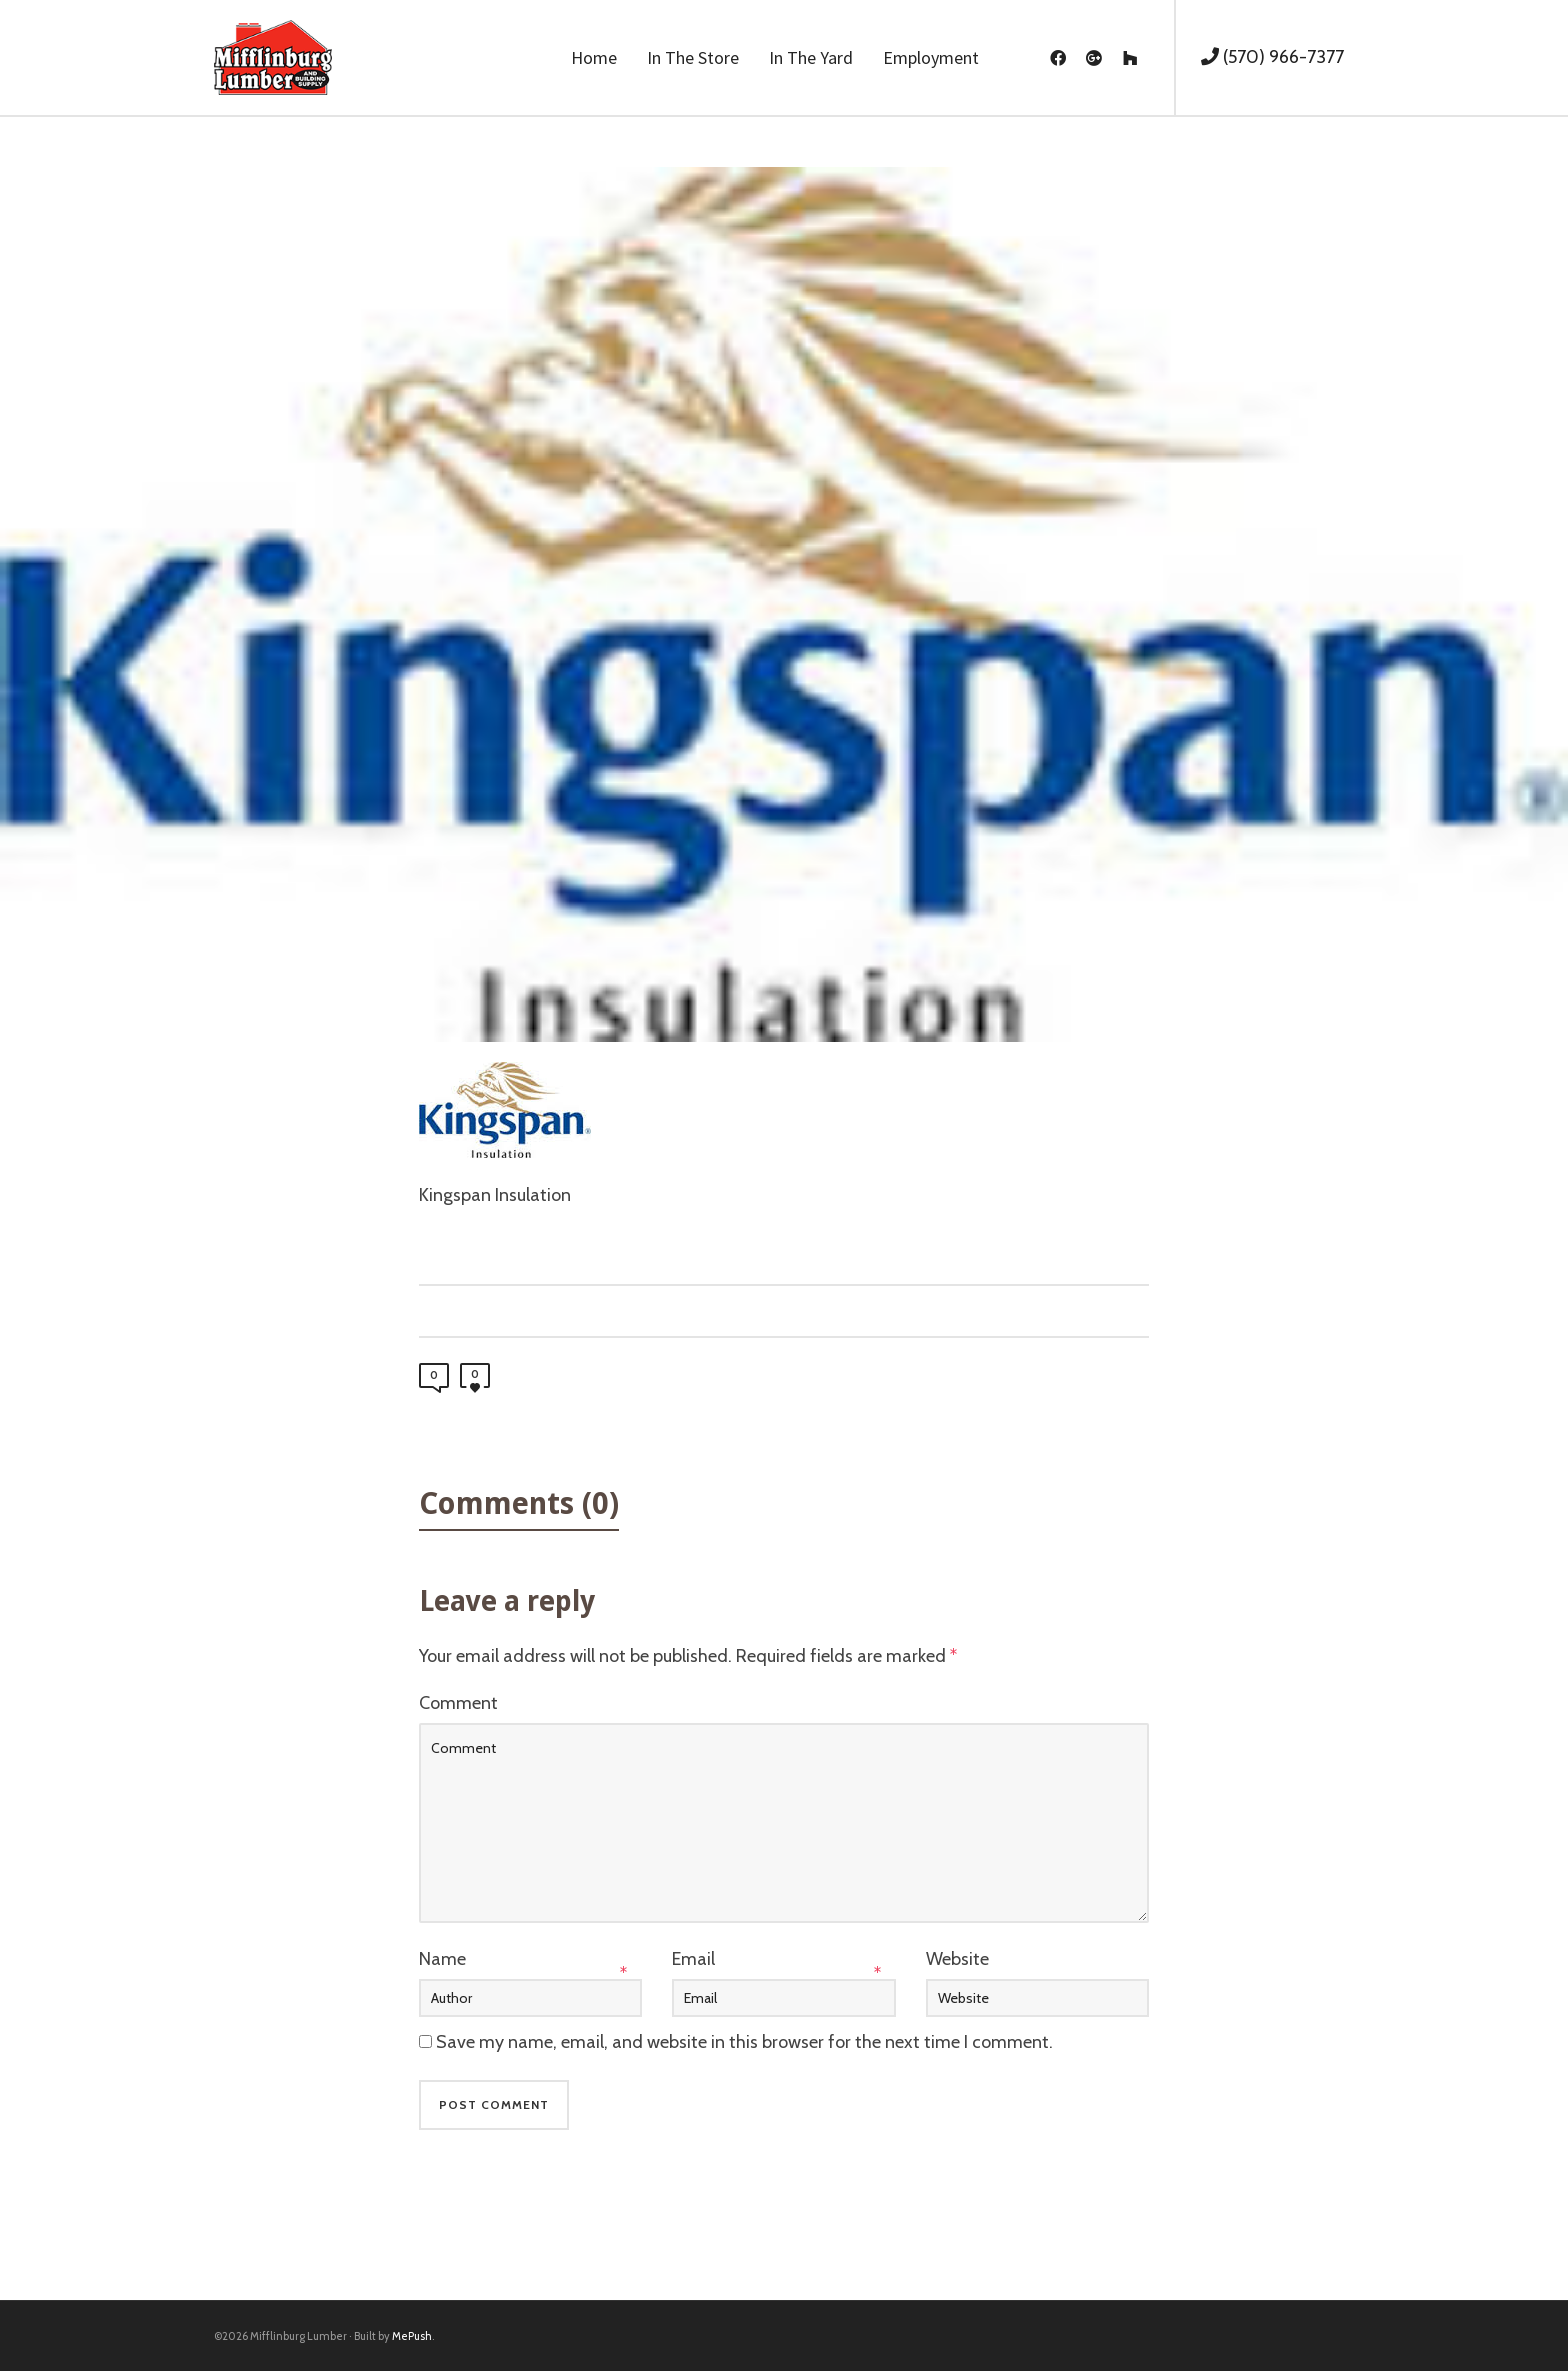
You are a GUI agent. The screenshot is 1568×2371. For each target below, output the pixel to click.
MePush (412, 2336)
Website (957, 1959)
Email (693, 1959)
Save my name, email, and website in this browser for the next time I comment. (744, 2042)
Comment (458, 1703)
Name (442, 1959)
